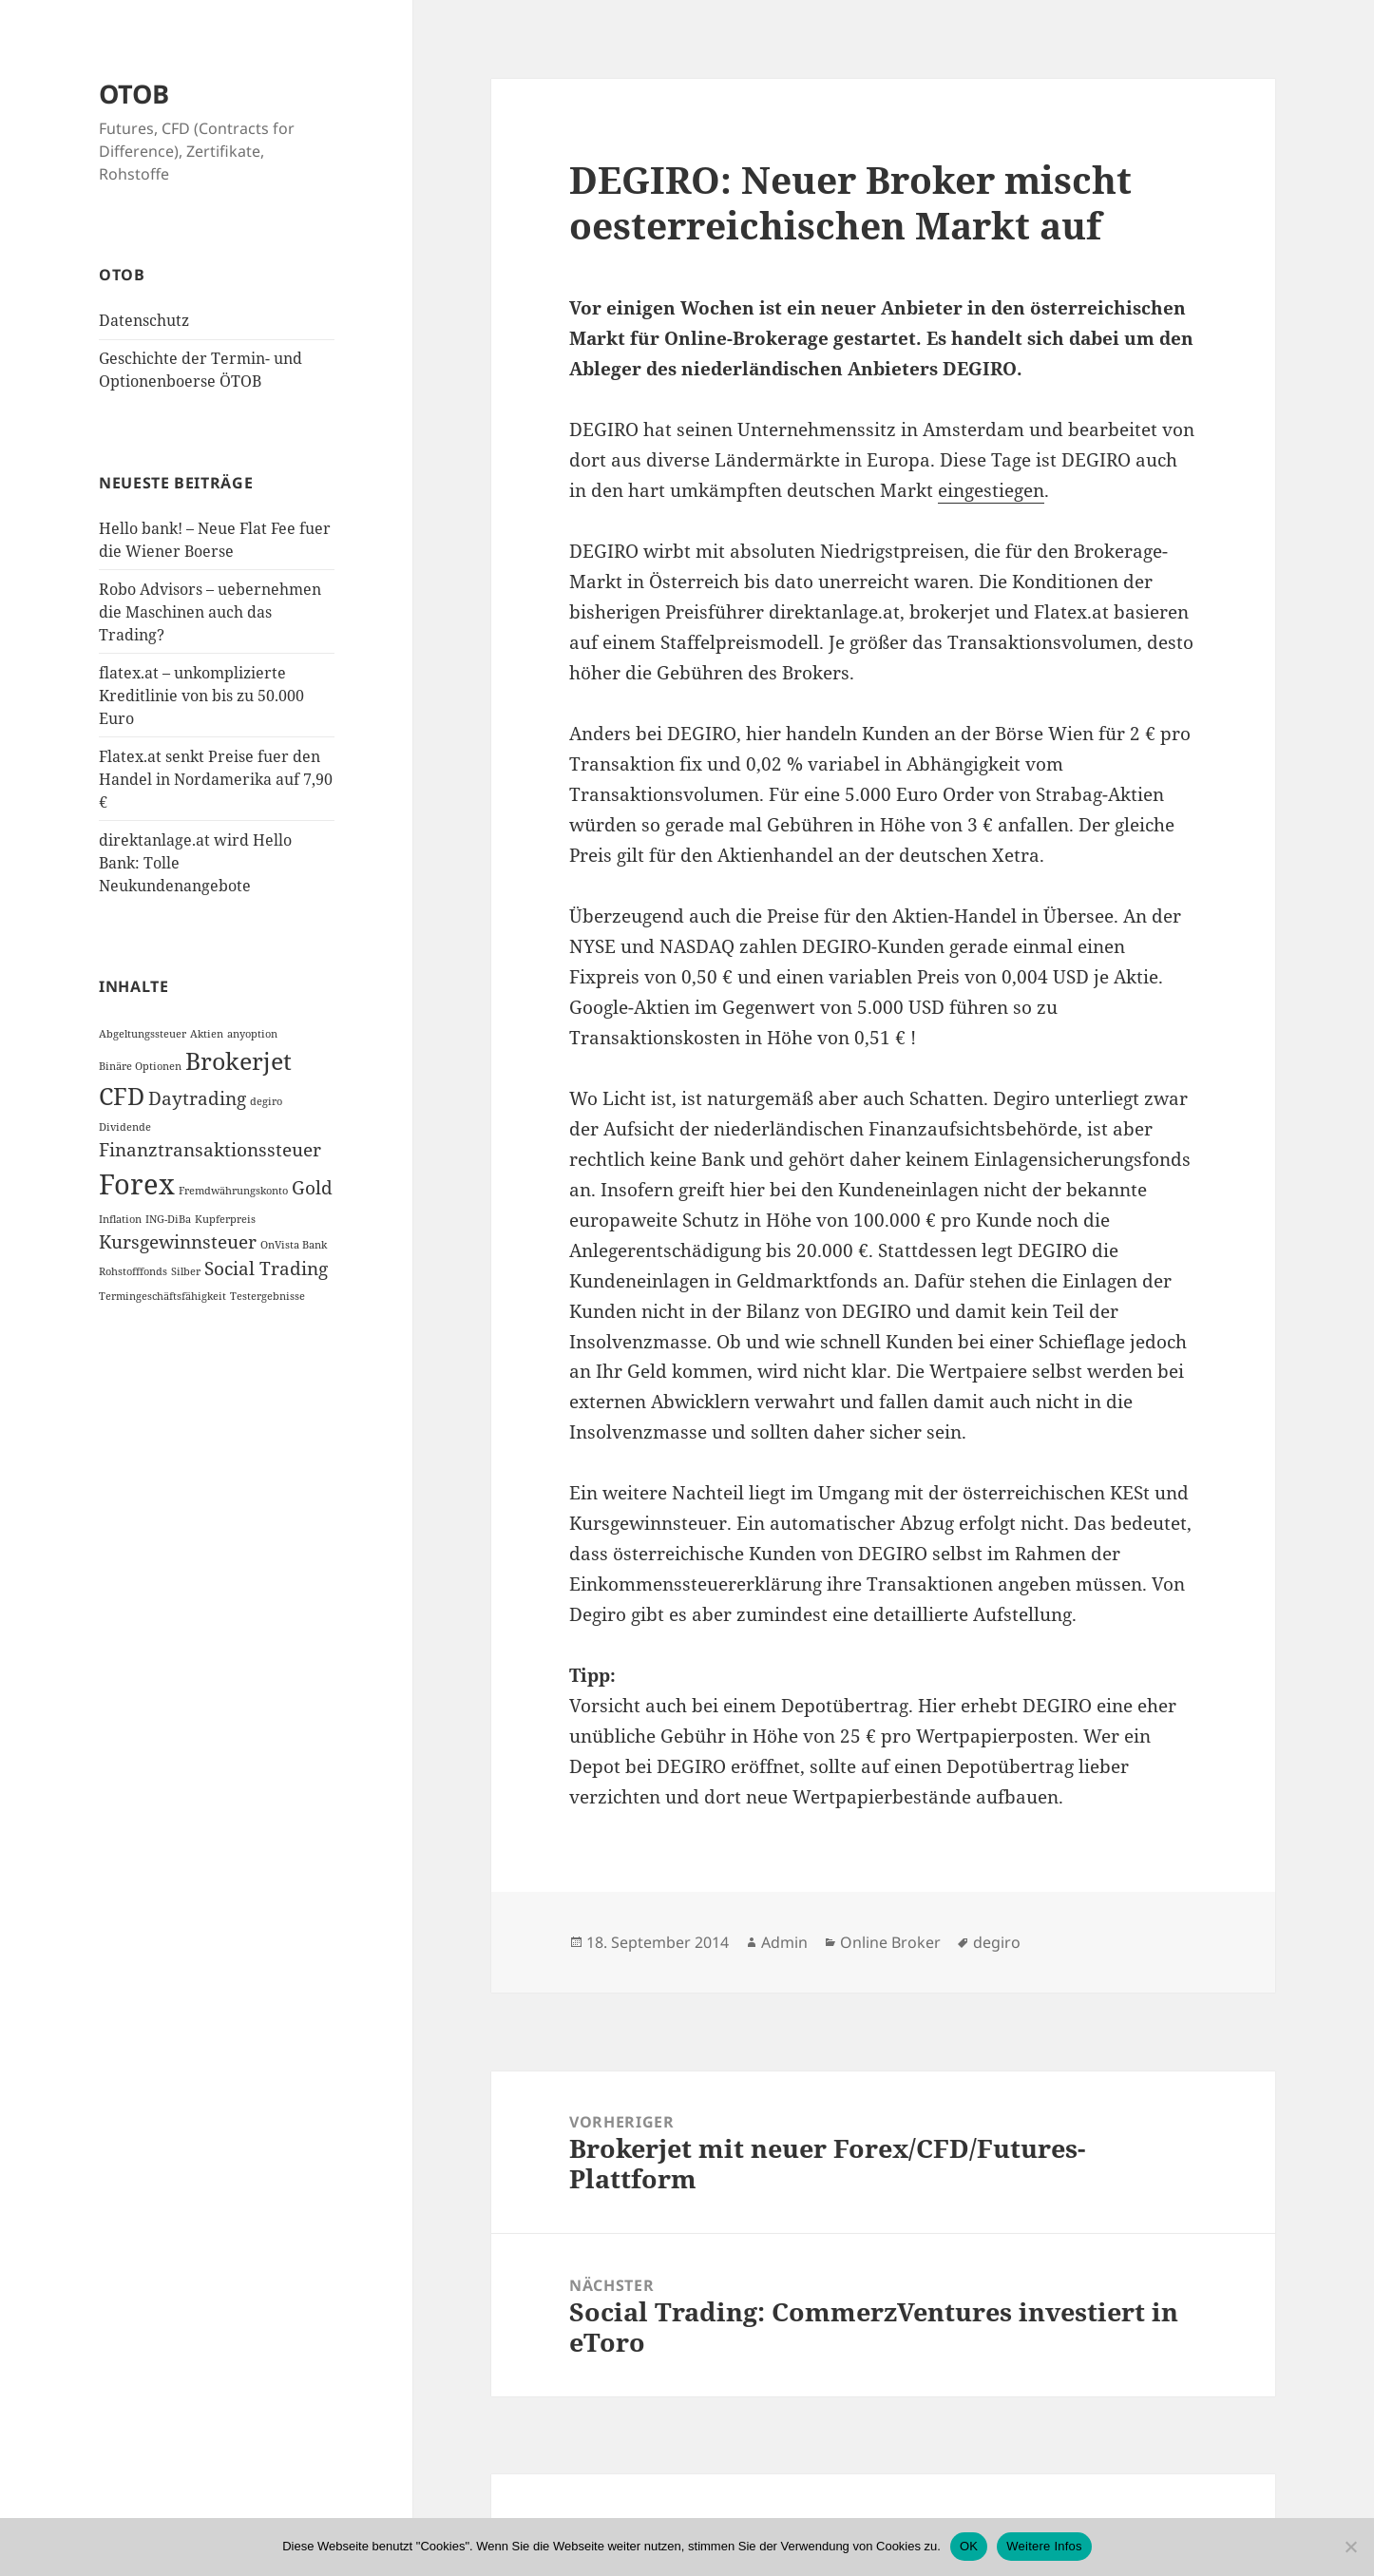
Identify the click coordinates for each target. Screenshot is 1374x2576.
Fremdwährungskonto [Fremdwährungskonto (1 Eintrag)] (233, 1190)
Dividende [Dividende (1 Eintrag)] (125, 1127)
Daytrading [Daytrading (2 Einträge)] (197, 1098)
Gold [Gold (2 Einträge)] (312, 1187)
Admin (784, 1942)
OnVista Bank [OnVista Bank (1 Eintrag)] (293, 1244)
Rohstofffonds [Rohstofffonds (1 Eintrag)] (133, 1271)
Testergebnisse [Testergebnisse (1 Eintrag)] (267, 1296)
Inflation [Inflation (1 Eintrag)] (120, 1219)
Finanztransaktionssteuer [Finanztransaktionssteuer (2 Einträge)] (210, 1149)
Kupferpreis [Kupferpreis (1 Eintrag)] (225, 1219)
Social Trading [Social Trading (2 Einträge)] (266, 1268)
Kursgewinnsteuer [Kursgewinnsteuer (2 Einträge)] (178, 1242)
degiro (997, 1942)
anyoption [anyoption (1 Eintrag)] (252, 1033)
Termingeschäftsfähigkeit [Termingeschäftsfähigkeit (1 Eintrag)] (162, 1296)
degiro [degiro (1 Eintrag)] (266, 1101)
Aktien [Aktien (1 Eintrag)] (206, 1033)
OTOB (134, 93)
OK (969, 2546)
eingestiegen (991, 490)
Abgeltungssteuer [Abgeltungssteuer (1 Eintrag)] (142, 1033)
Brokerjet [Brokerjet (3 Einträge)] (238, 1061)
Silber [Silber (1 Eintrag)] (185, 1271)
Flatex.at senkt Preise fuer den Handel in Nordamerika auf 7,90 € (216, 779)
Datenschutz (144, 320)
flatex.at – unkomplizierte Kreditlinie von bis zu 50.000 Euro (201, 695)
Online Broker (890, 1942)
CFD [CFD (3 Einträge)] (121, 1096)
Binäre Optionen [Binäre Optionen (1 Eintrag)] (140, 1066)
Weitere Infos (1044, 2546)
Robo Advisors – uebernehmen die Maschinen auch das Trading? (210, 612)
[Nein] (1350, 2546)
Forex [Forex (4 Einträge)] (137, 1184)
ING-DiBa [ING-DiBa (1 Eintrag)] (168, 1219)
